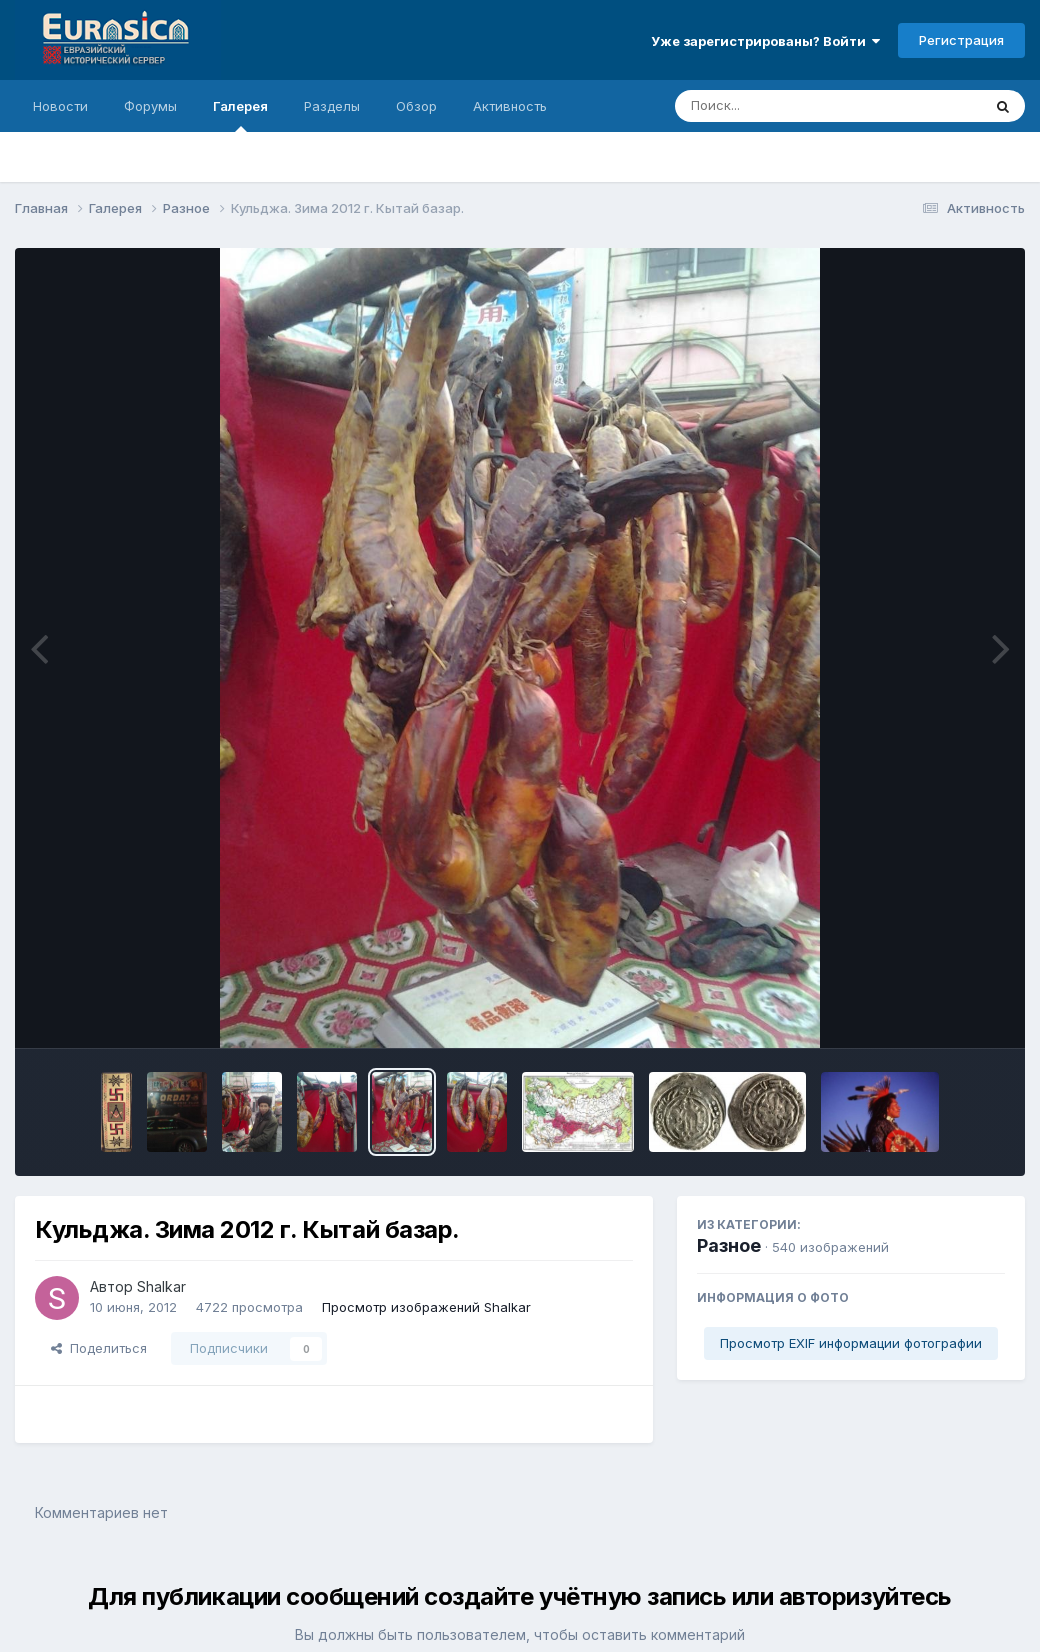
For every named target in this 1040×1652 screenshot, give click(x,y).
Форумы (150, 106)
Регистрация (961, 40)
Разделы (332, 106)
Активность (510, 106)
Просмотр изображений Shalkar (426, 1307)
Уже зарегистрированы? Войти (765, 41)
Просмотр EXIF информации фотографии (851, 1343)
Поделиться (99, 1348)
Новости (60, 106)
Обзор (416, 106)
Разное (729, 1245)
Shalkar (161, 1286)
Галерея (240, 115)
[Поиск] (790, 106)
